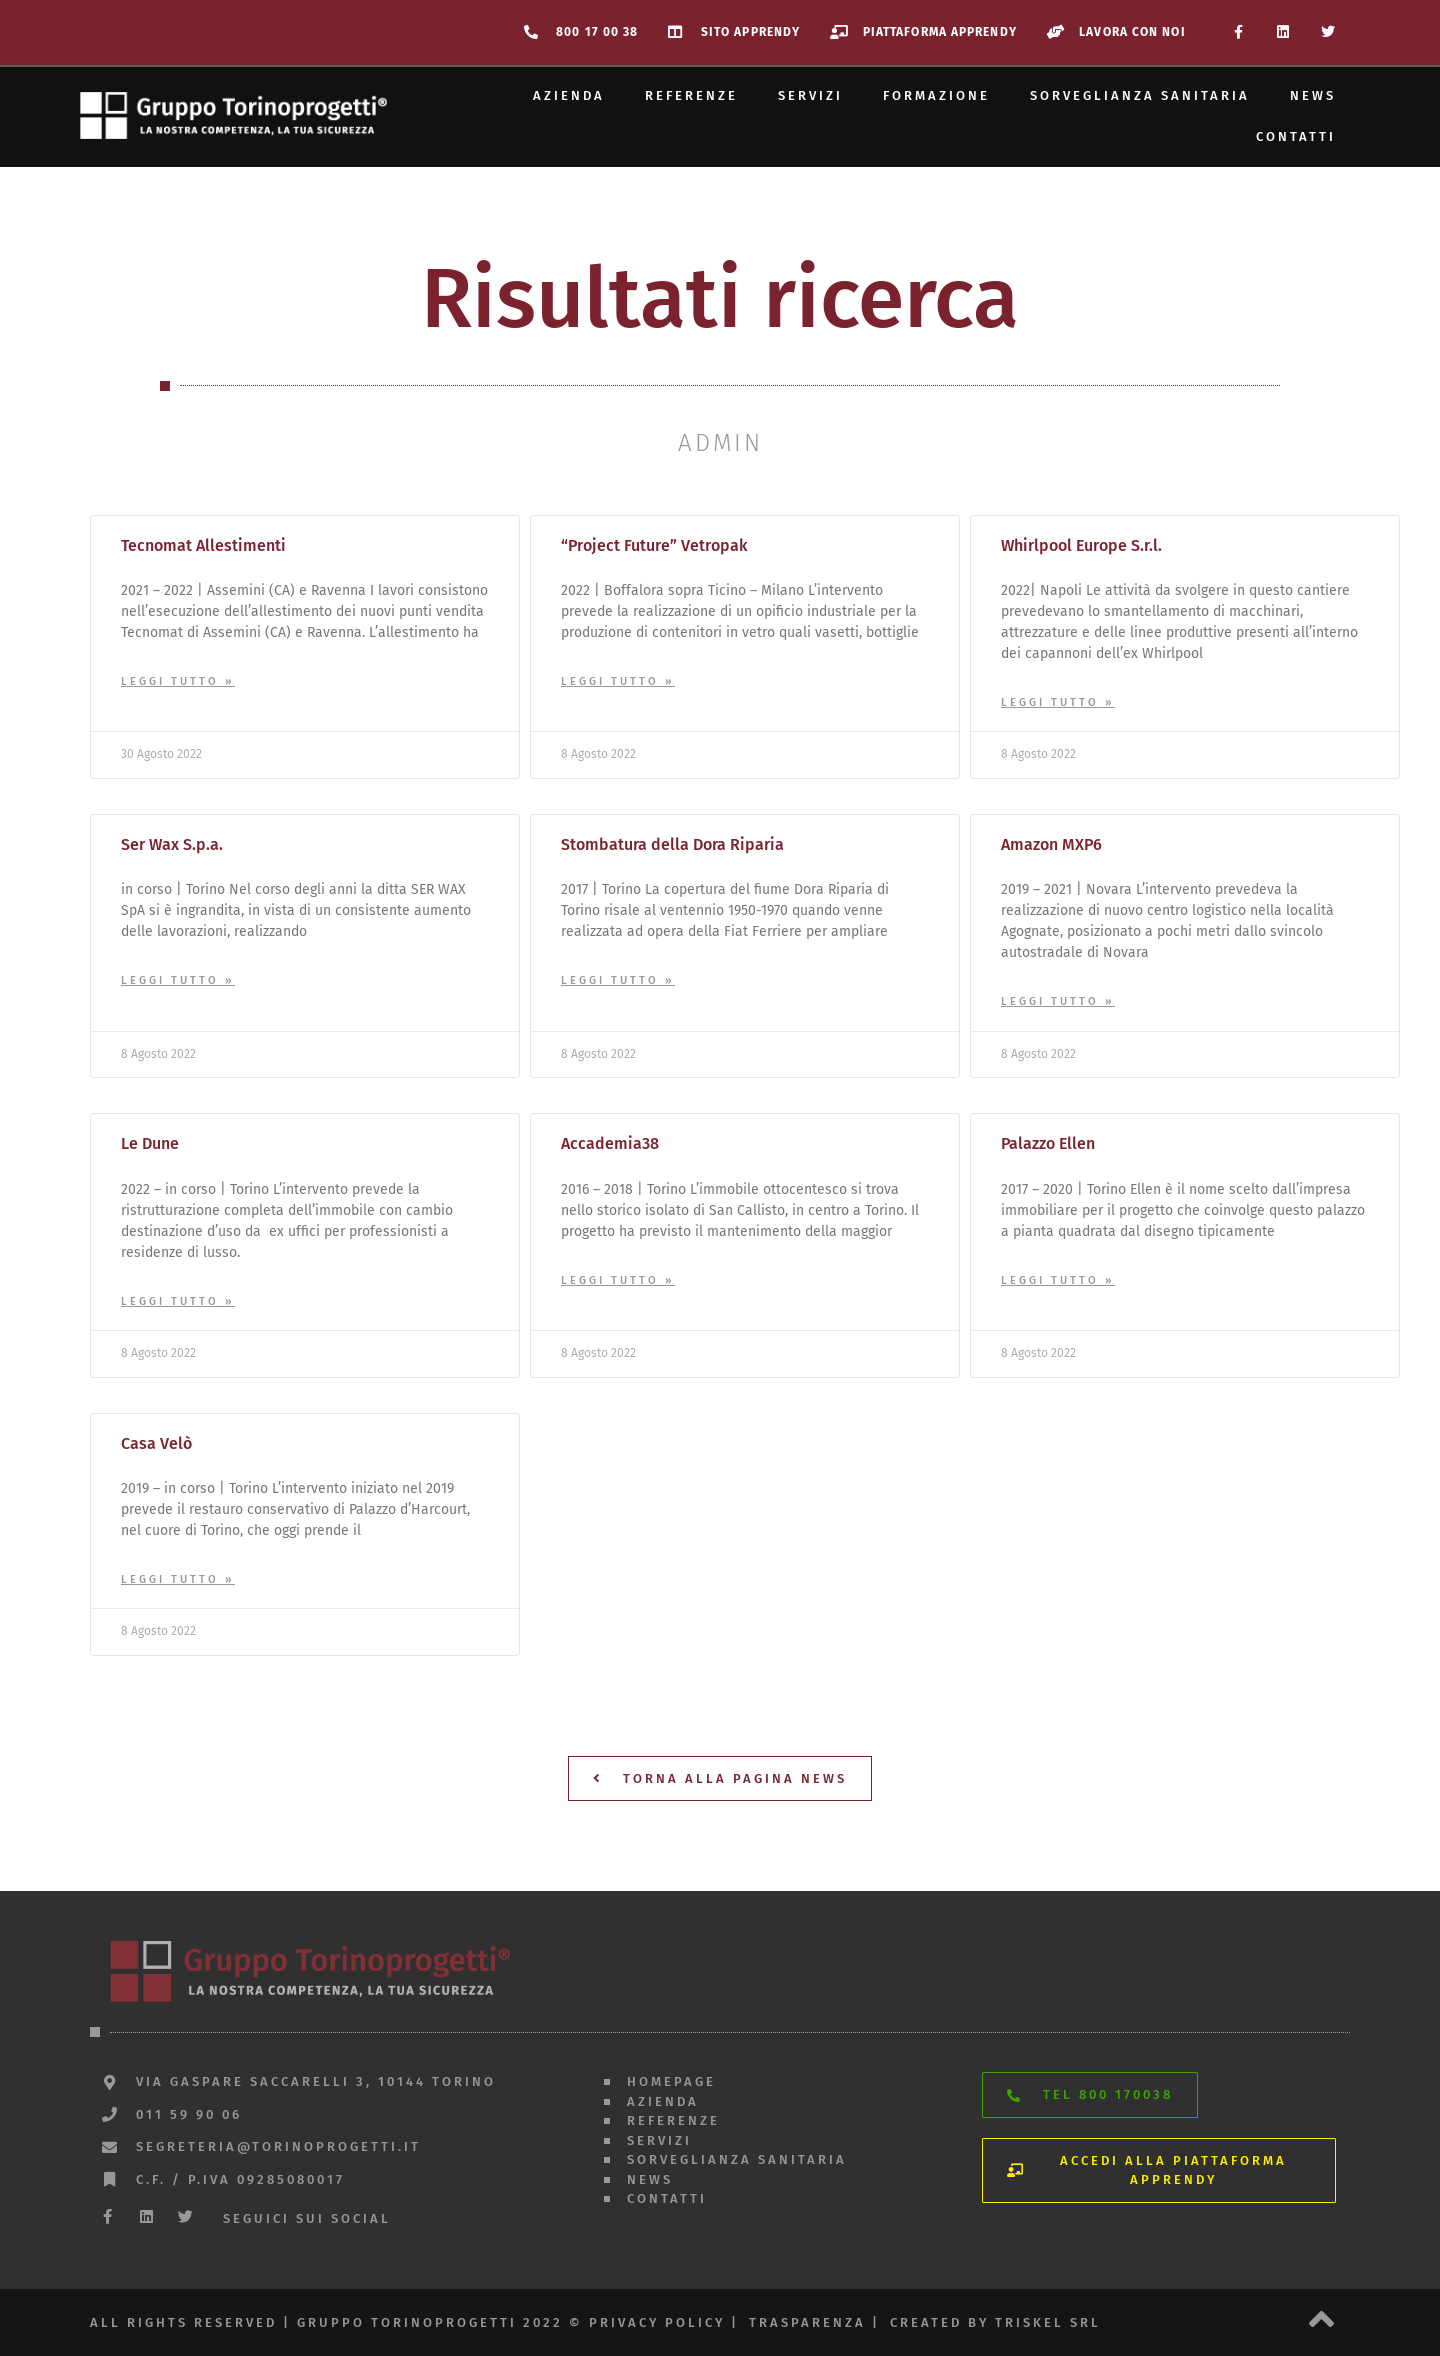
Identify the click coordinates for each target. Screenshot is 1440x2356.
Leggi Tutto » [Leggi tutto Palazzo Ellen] (1058, 1280)
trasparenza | (814, 2322)
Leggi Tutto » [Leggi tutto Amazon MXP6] (1058, 1001)
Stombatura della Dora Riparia (672, 844)
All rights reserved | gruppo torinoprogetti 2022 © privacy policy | (414, 2322)
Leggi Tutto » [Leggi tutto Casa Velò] (178, 1579)
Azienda (569, 95)
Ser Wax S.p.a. (172, 844)
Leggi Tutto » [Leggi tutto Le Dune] (178, 1301)
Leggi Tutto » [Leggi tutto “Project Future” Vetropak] (618, 681)
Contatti (1296, 136)
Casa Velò (156, 1443)
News (1313, 95)
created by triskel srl (995, 2322)
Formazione (936, 95)
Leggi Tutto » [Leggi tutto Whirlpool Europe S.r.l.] (1058, 702)
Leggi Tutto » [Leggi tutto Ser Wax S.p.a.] (178, 980)
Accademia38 (610, 1143)
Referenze (691, 95)
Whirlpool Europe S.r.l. (1081, 545)
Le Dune (150, 1143)
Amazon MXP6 (1051, 844)
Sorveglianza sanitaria (1140, 95)
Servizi (810, 95)
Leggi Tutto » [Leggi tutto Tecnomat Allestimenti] (178, 681)
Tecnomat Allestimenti (203, 545)
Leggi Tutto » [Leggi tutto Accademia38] (618, 1280)
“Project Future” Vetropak (654, 545)
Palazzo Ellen (1048, 1143)
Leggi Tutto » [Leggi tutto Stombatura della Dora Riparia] (618, 980)
